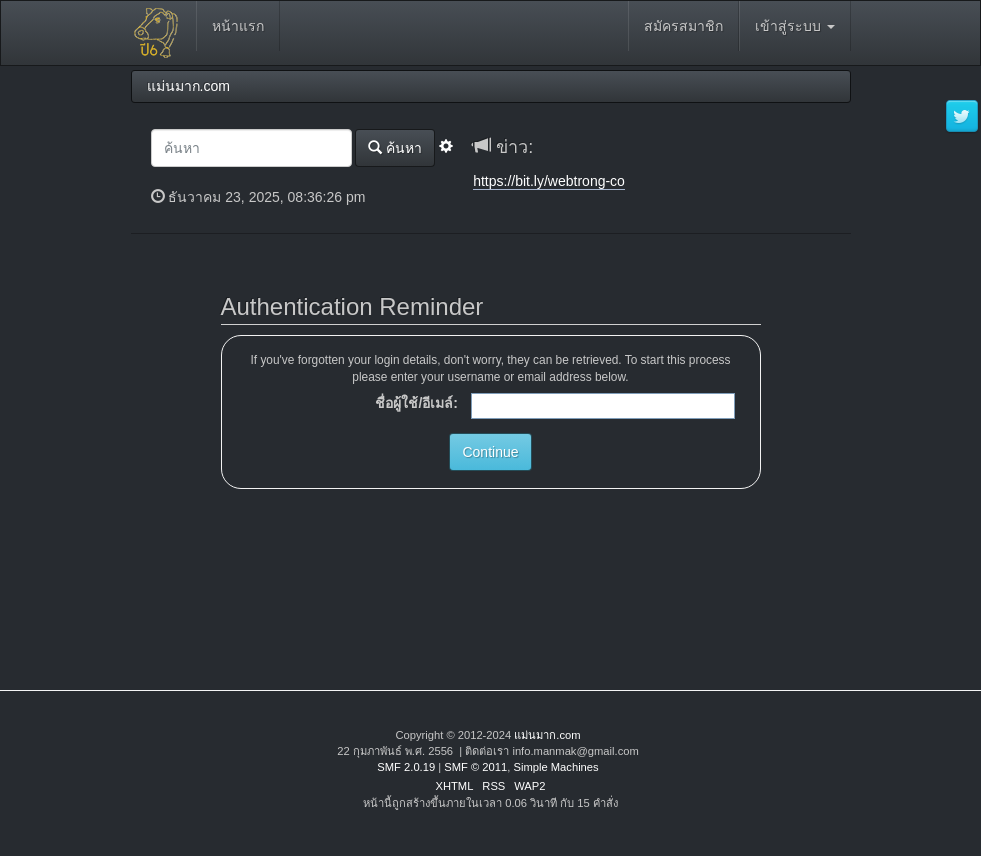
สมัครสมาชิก (683, 26)
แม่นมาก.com (547, 735)
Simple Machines (555, 767)
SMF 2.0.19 (406, 767)
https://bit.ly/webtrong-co (549, 181)
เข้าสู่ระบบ (795, 26)
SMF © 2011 (475, 767)
